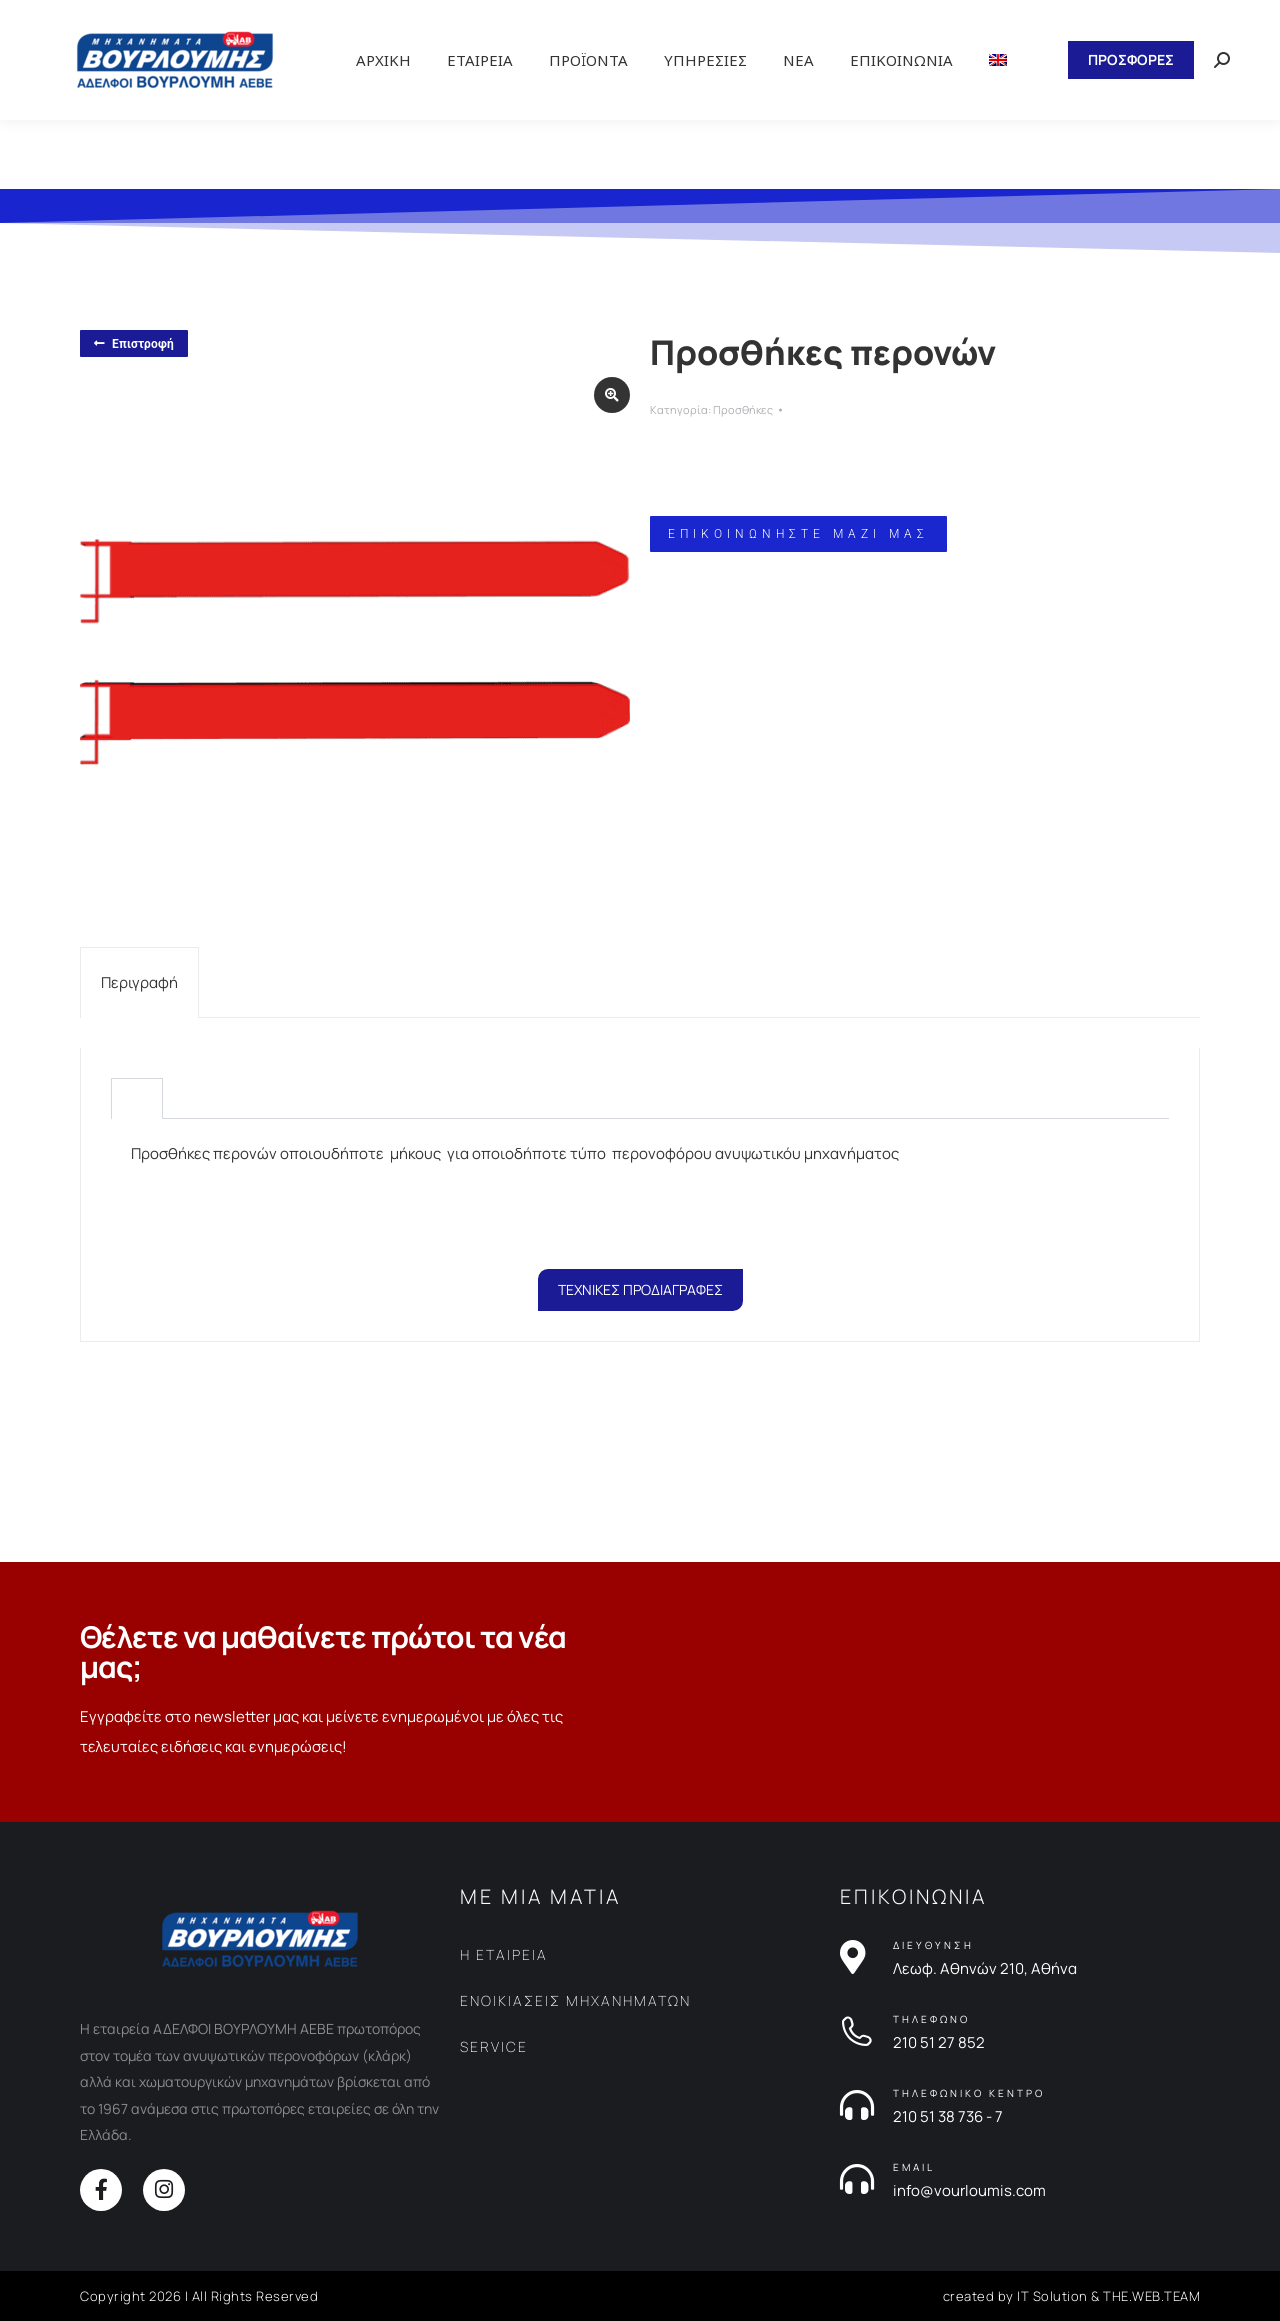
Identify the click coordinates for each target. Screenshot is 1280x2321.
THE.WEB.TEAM (1151, 2296)
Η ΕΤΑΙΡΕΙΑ (504, 1954)
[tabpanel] (640, 1184)
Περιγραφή (139, 982)
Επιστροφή (134, 344)
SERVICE (494, 2046)
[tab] (139, 982)
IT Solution (1052, 2296)
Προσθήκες (743, 409)
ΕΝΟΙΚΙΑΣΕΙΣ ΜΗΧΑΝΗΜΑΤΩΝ (575, 2000)
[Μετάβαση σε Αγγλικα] (998, 60)
